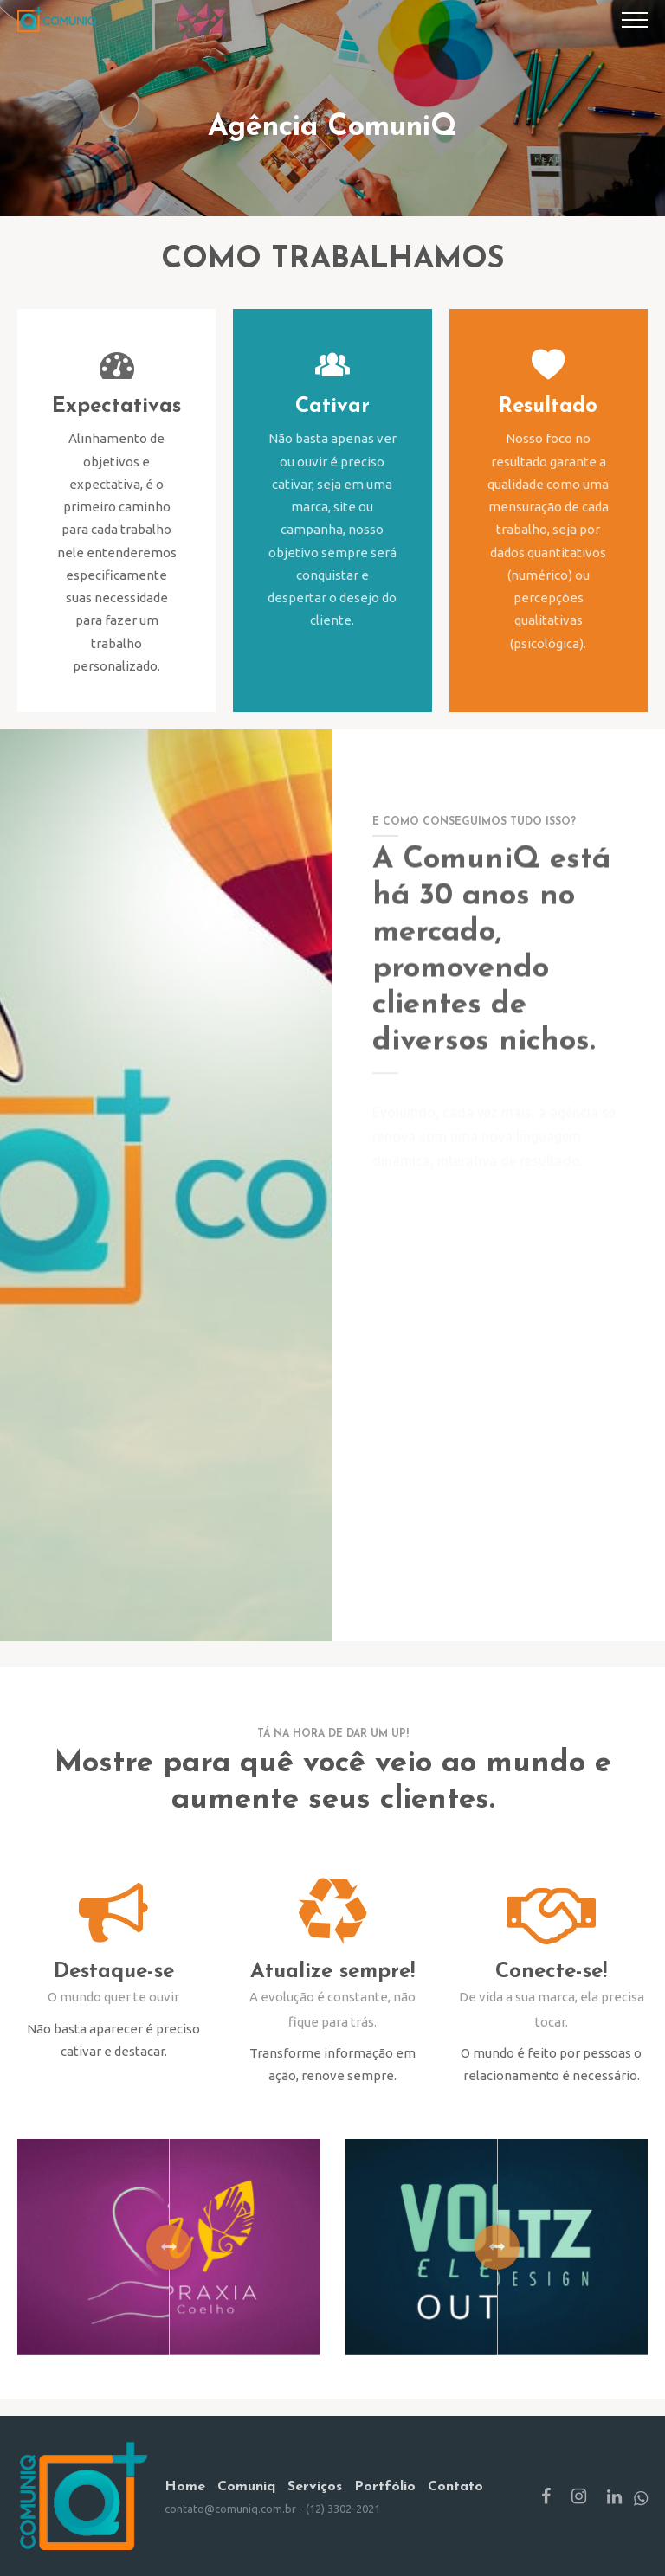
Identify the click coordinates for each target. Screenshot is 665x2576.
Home (185, 2487)
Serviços (314, 2487)
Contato (455, 2487)
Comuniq (246, 2487)
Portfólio (385, 2487)
